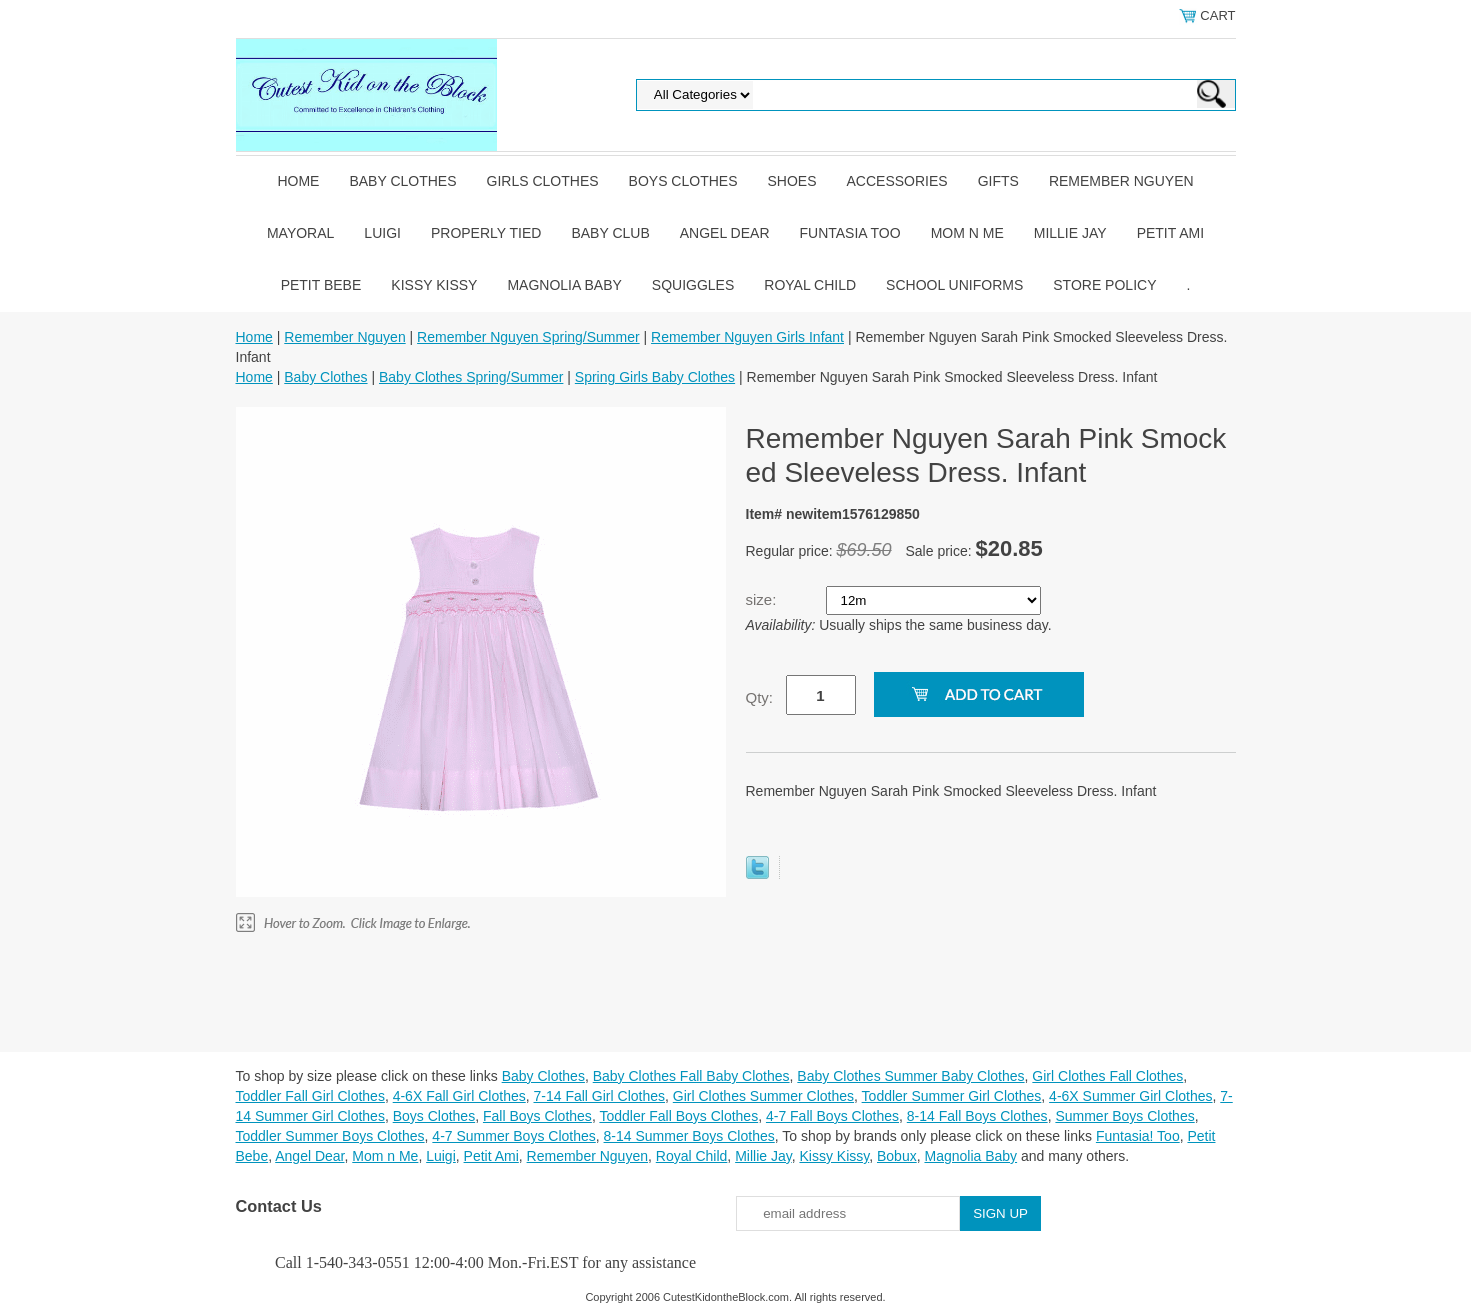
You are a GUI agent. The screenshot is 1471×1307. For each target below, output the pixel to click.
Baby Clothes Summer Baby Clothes (910, 1076)
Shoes (792, 181)
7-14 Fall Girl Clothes (600, 1096)
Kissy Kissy (434, 285)
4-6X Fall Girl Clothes (459, 1096)
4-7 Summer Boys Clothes (513, 1136)
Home (298, 181)
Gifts (998, 181)
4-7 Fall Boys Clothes (832, 1116)
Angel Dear (725, 233)
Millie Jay (1070, 233)
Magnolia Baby (564, 285)
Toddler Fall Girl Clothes (310, 1096)
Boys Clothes (683, 181)
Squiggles (693, 285)
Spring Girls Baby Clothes (655, 377)
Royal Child (810, 285)
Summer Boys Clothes (1124, 1116)
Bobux (897, 1156)
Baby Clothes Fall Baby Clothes (691, 1076)
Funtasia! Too (1138, 1136)
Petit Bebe (321, 285)
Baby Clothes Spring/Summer (471, 377)
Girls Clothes (543, 181)
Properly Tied (486, 233)
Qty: (760, 697)
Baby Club (610, 233)
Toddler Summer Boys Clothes (330, 1136)
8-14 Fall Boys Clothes (977, 1116)
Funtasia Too (850, 233)
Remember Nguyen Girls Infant (747, 337)
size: (763, 599)
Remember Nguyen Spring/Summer (528, 337)
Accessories (897, 181)
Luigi (382, 233)
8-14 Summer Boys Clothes (689, 1136)
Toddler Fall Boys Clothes (678, 1116)
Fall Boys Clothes (537, 1116)
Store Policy (1104, 285)
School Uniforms (954, 285)
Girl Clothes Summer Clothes (763, 1096)
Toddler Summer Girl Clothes (952, 1096)
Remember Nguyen (1121, 181)
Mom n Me (967, 233)
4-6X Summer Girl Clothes (1130, 1096)
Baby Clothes (402, 181)
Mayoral (300, 233)
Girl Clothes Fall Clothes (1107, 1076)
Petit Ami (1170, 233)
